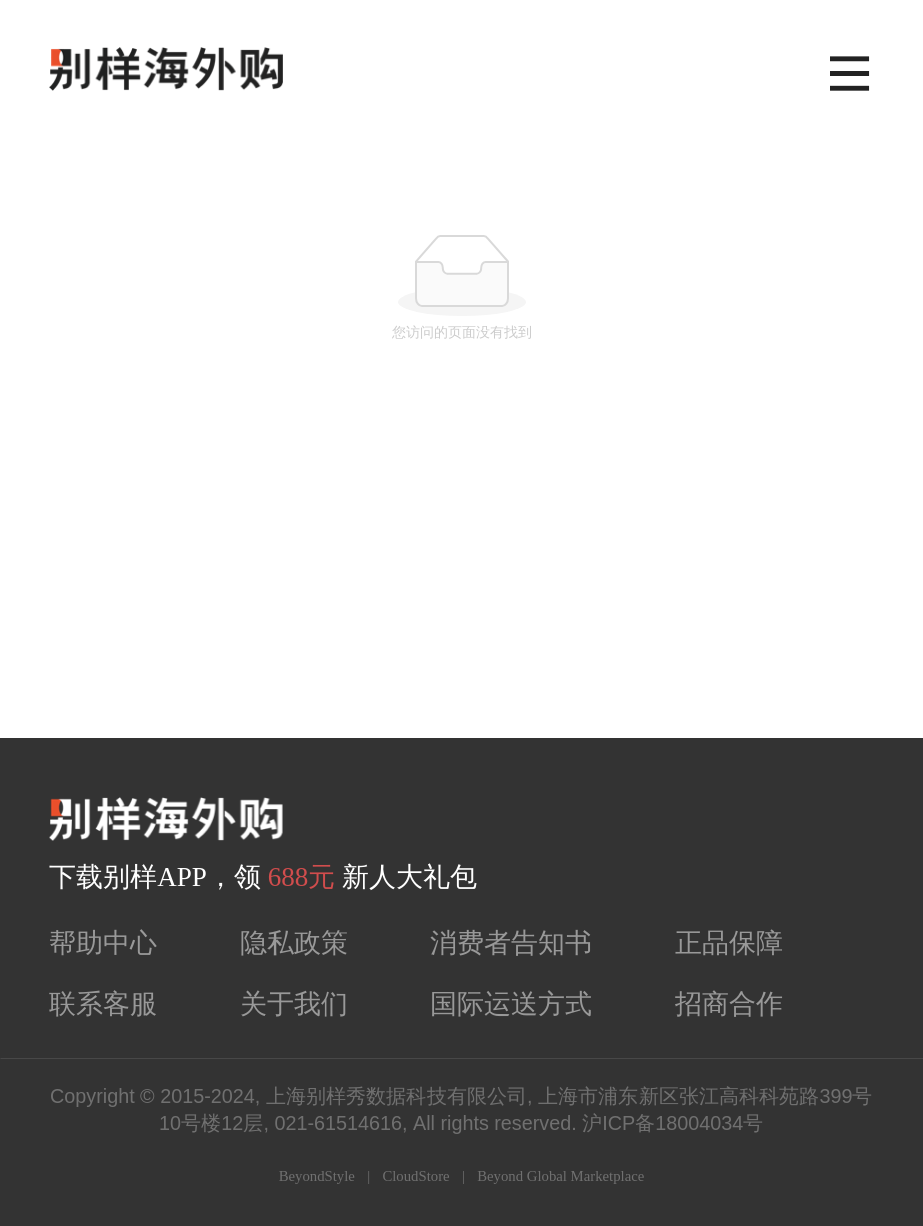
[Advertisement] (461, 588)
